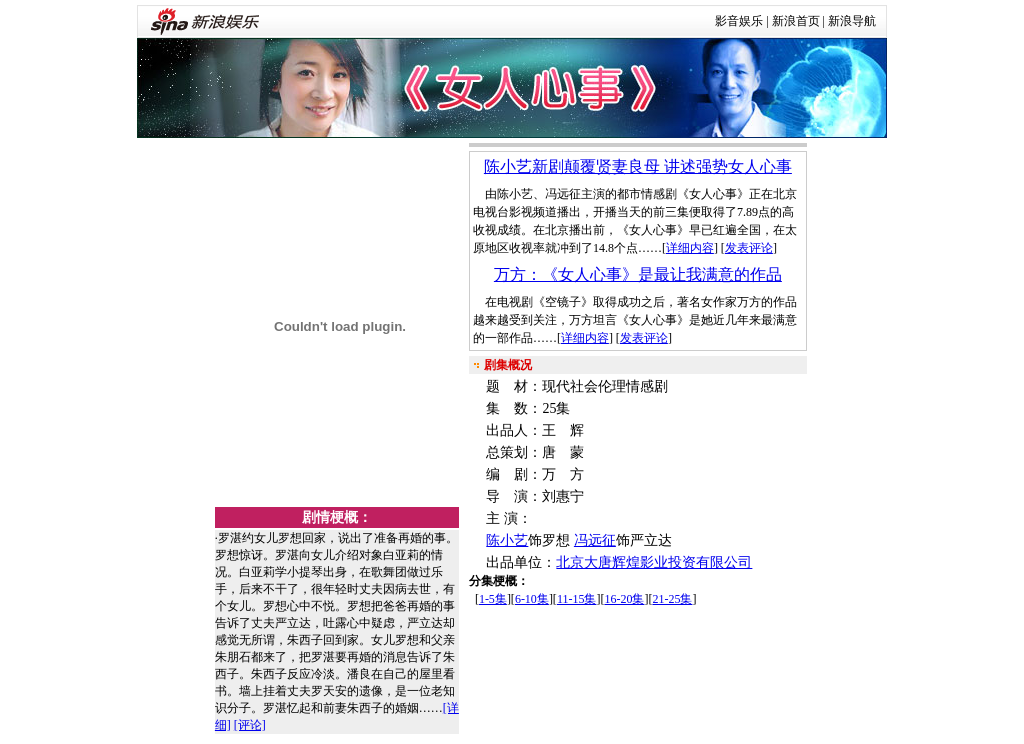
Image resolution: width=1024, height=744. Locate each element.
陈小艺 (507, 540)
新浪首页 (796, 21)
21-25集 (672, 599)
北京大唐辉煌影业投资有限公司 (654, 562)
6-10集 (532, 599)
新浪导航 (852, 21)
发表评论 (749, 248)
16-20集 (624, 599)
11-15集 (577, 599)
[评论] (250, 725)
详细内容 (690, 248)
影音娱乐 (739, 21)
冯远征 (595, 540)
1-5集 (493, 599)
